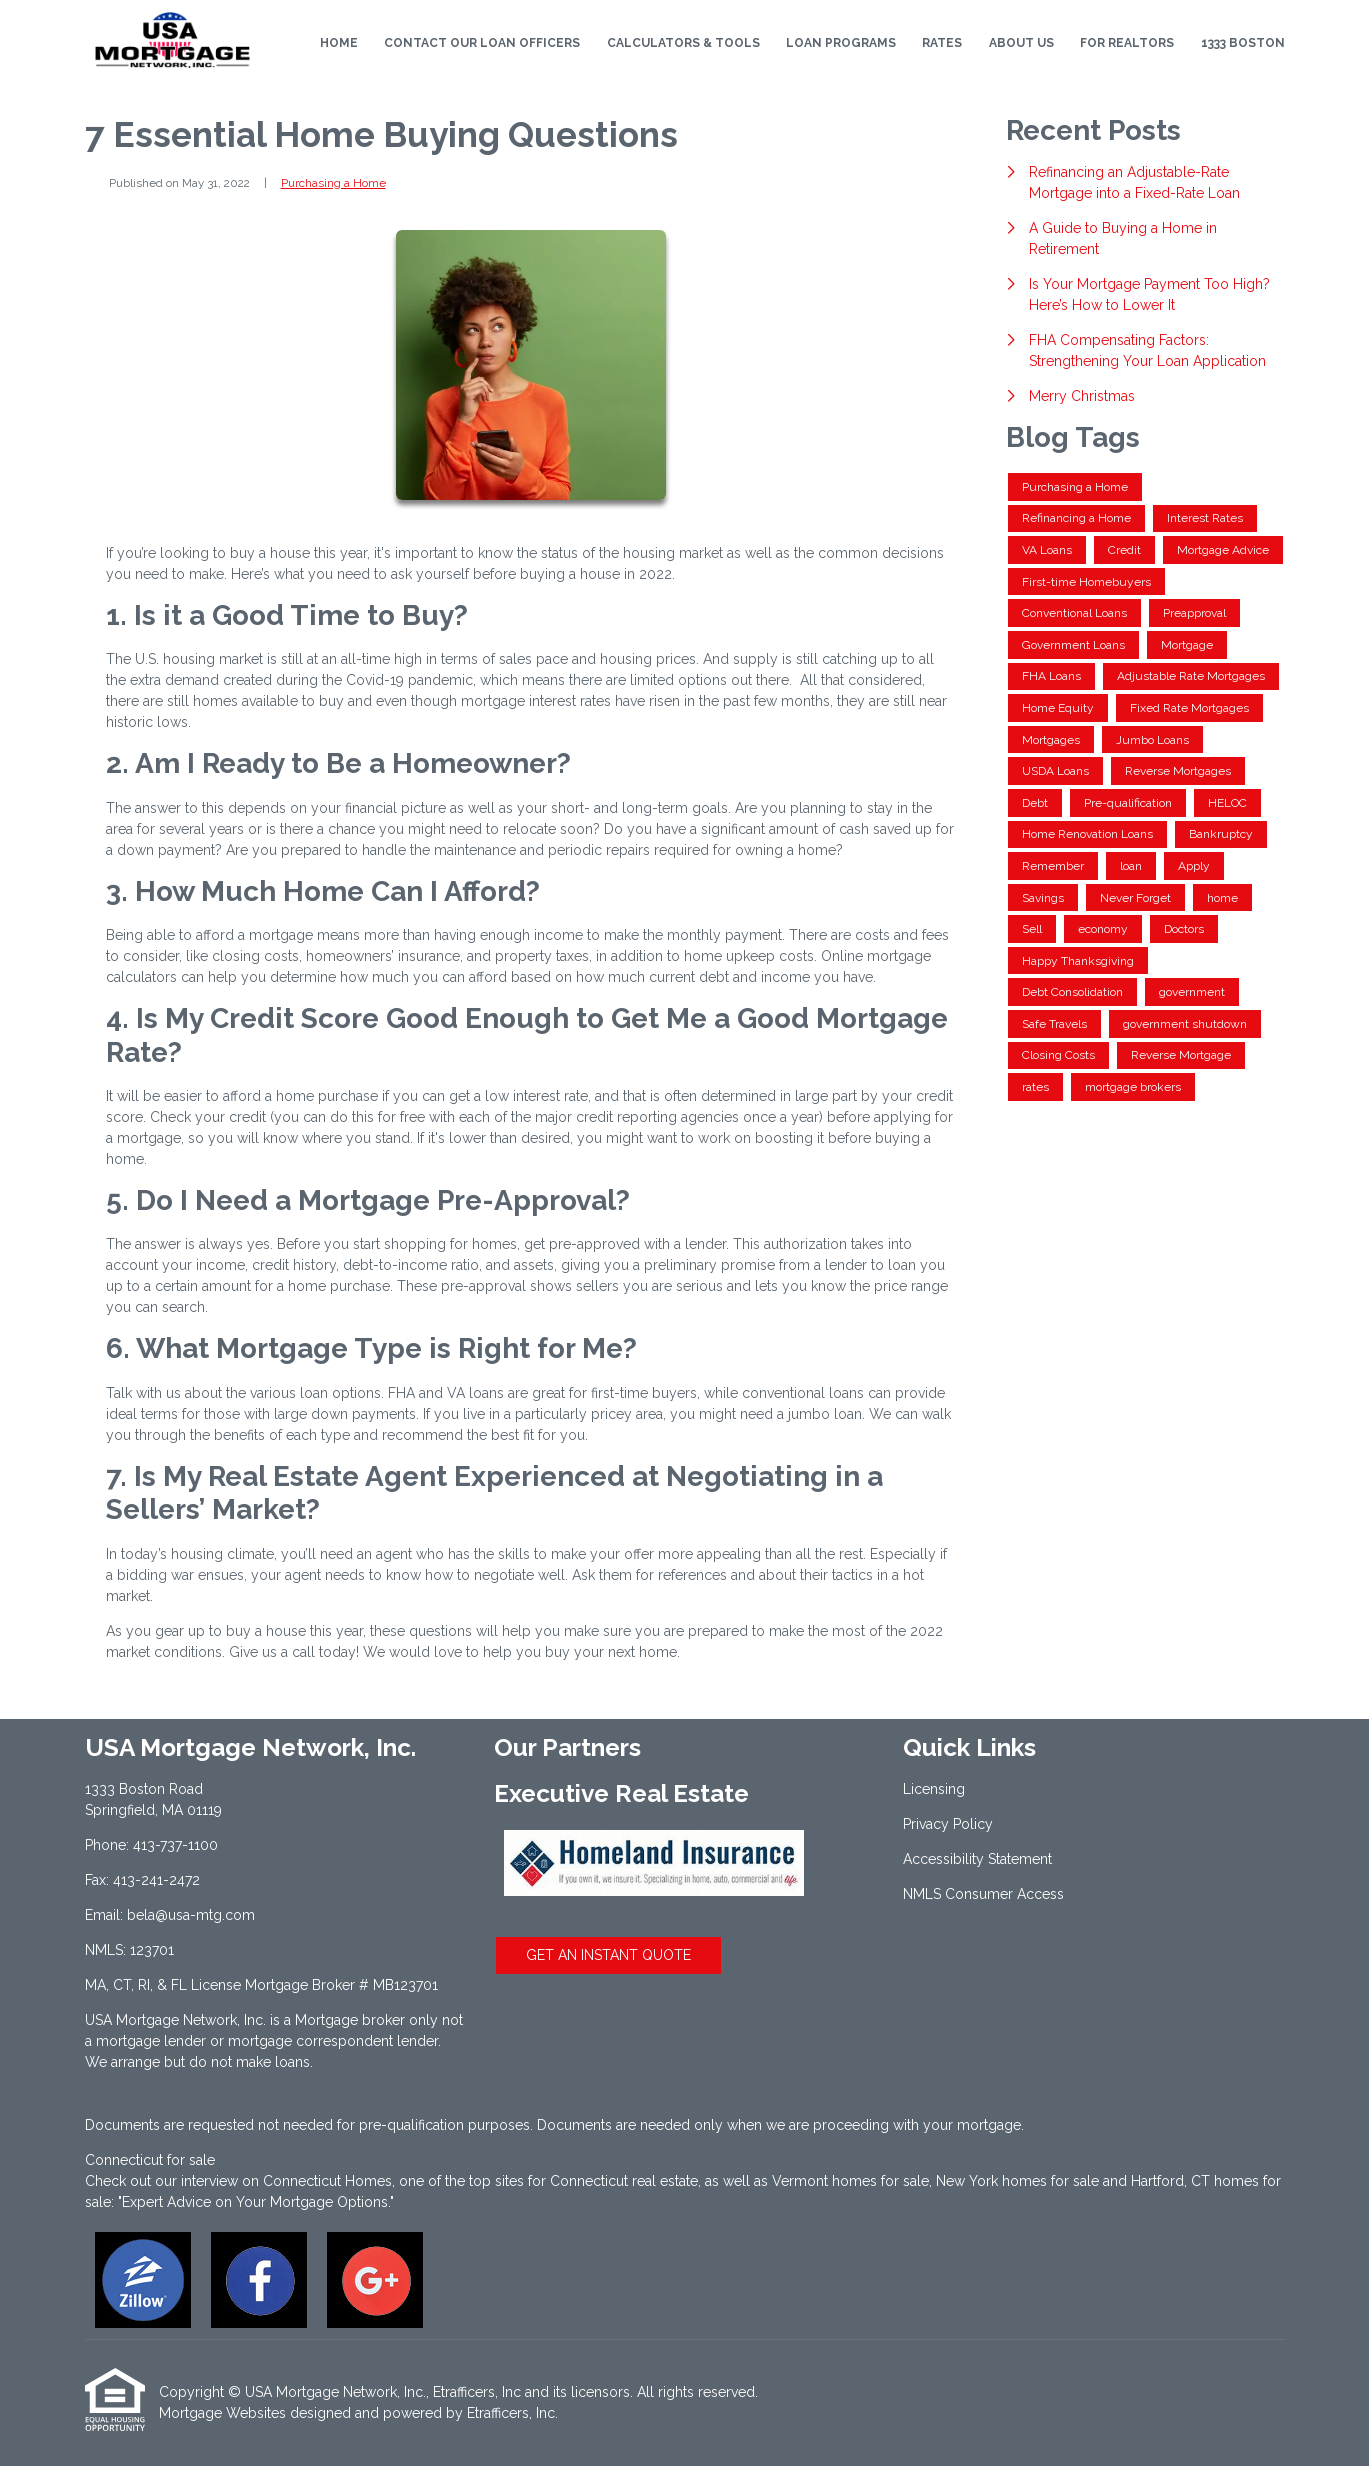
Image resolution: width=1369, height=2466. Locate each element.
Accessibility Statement (977, 1859)
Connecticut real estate (624, 2181)
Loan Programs (841, 43)
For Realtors (1127, 43)
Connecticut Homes (327, 2181)
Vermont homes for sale (850, 2181)
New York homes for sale (1017, 2181)
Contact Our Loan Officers (482, 43)
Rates (942, 43)
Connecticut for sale (150, 2160)
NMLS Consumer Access (983, 1894)
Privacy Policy (948, 1824)
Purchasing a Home (333, 183)
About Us (1021, 43)
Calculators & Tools (683, 43)
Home (339, 43)
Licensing (934, 1789)
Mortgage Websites (222, 2413)
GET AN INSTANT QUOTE (608, 1955)
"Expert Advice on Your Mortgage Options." (256, 2202)
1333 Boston (1243, 43)
